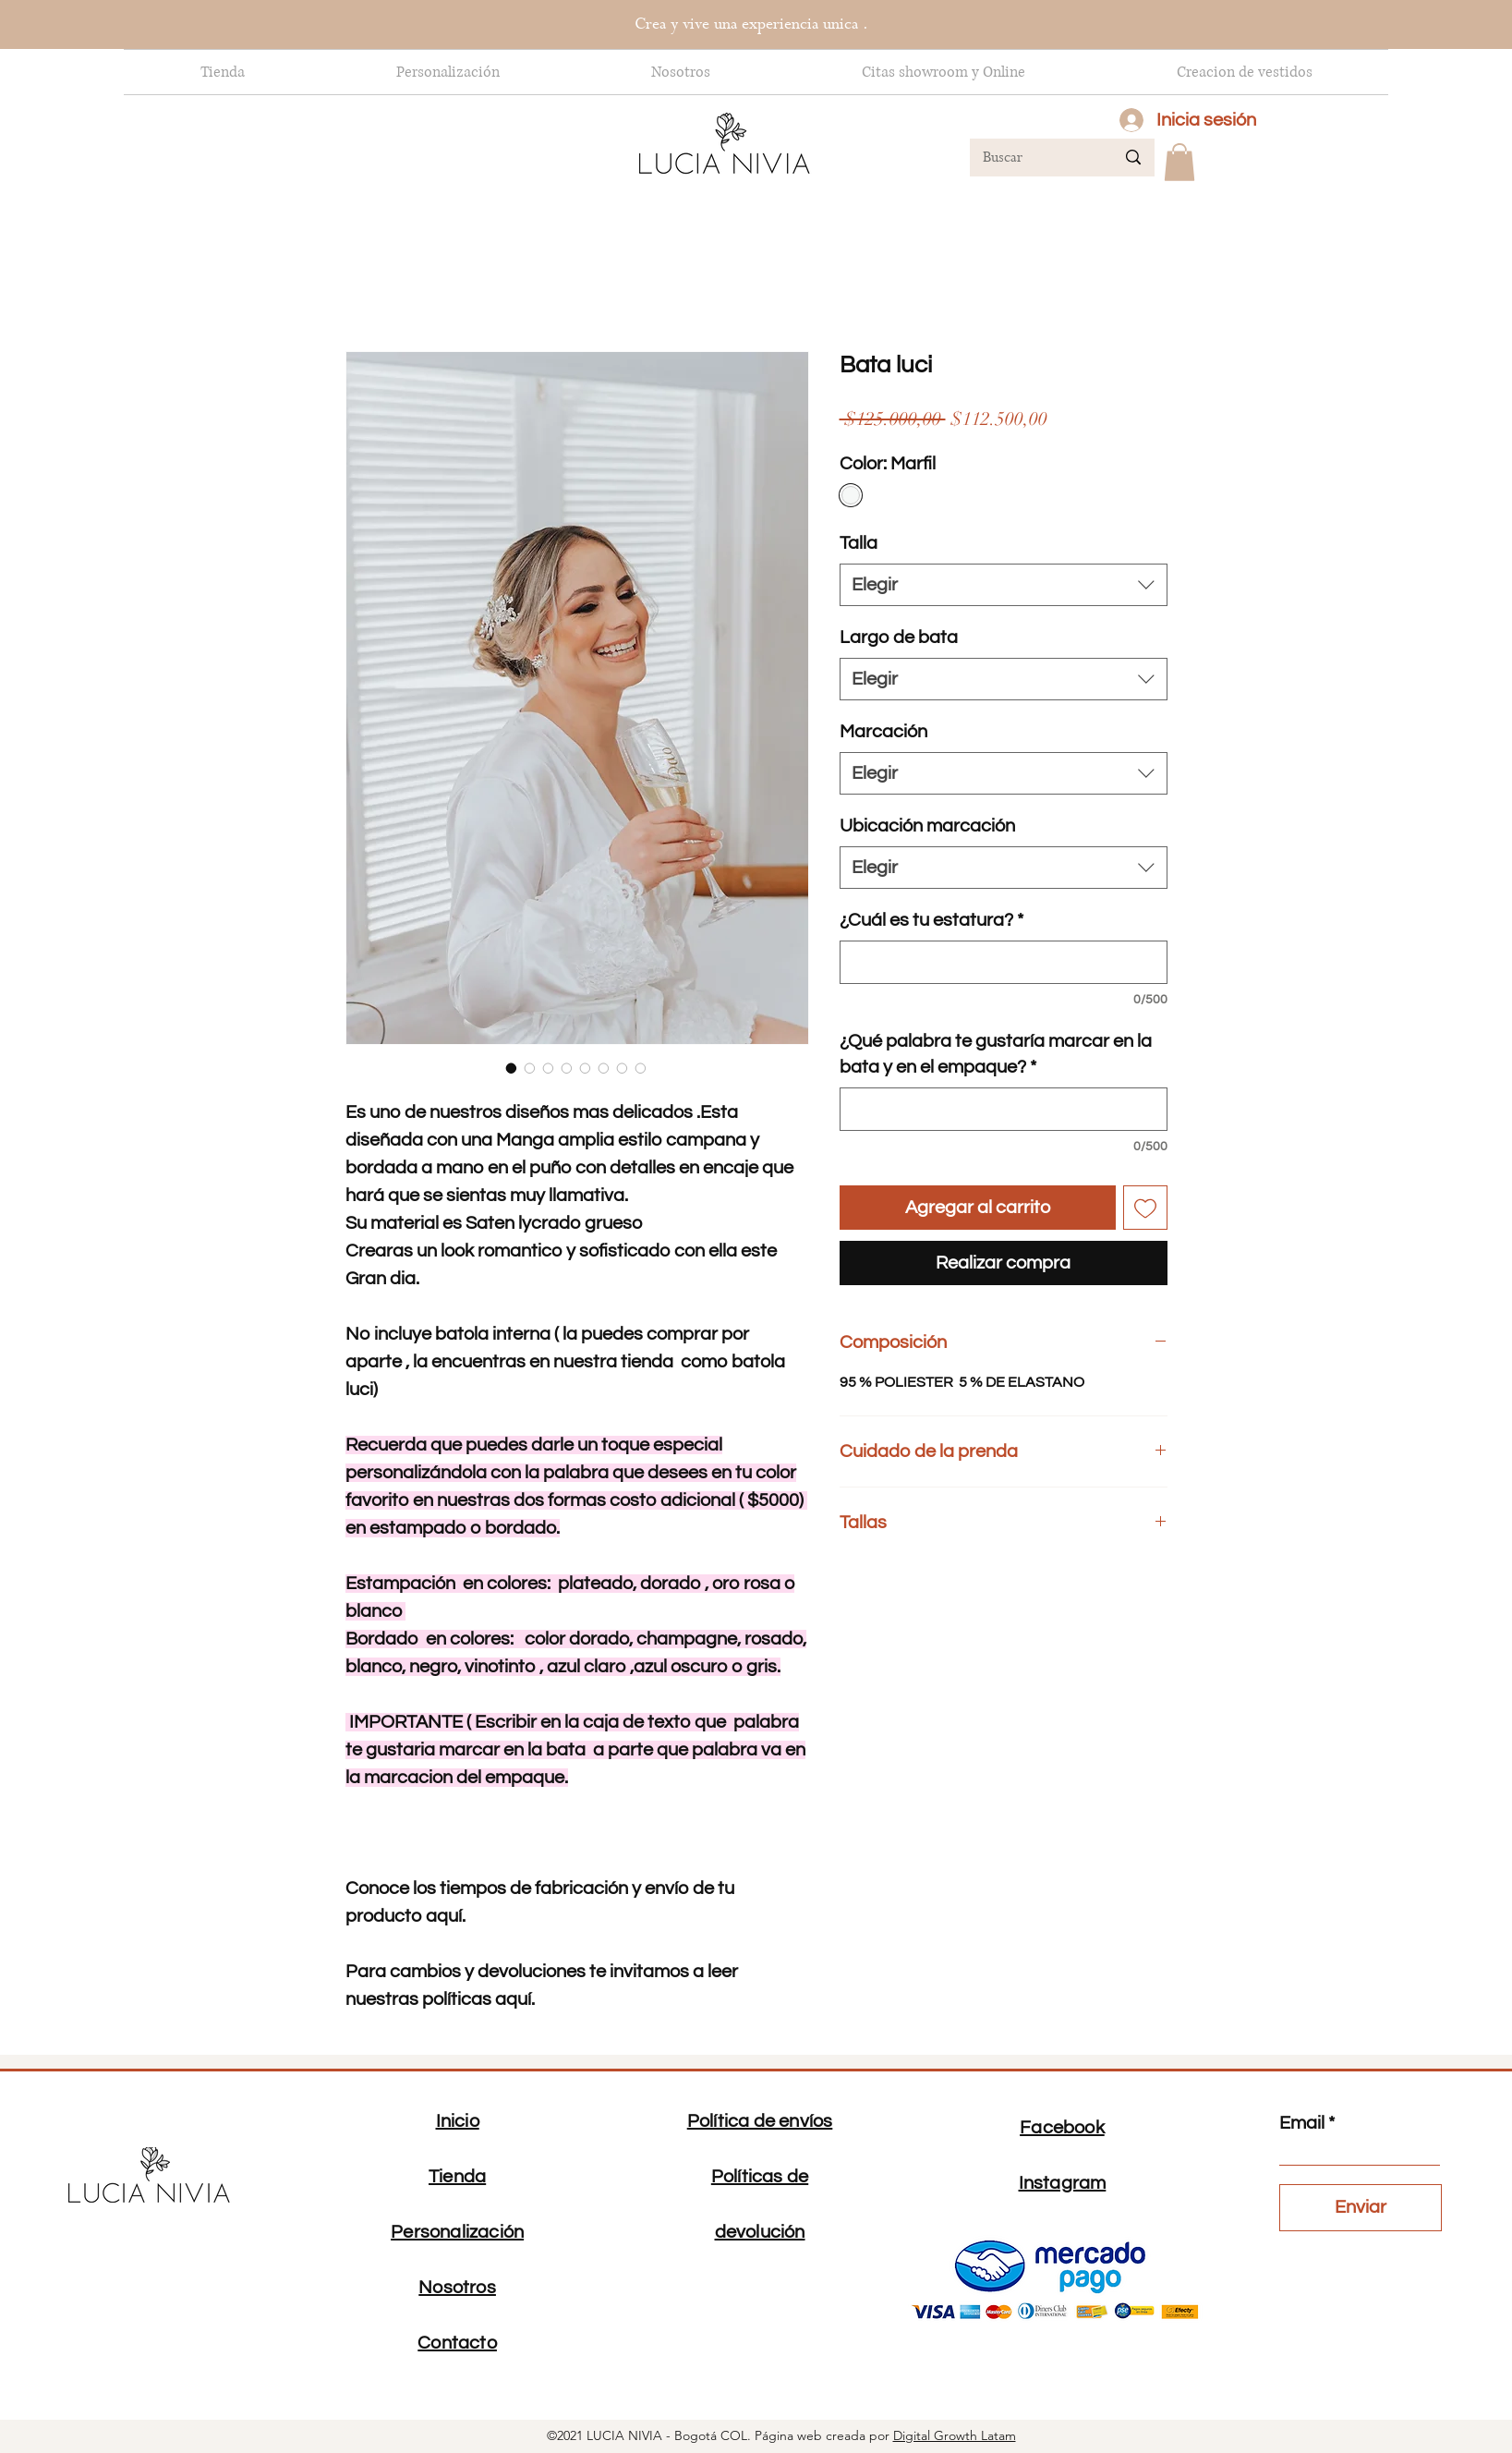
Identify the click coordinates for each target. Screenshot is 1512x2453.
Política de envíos (760, 2121)
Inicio (457, 2121)
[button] (1179, 162)
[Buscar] (1035, 157)
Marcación (883, 732)
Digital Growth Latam (954, 2435)
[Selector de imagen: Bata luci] (511, 1068)
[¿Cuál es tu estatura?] (1004, 962)
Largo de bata (899, 637)
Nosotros (457, 2287)
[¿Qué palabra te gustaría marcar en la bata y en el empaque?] (1004, 1109)
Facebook (1062, 2128)
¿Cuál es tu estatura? (931, 920)
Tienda (457, 2177)
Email (1302, 2123)
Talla (858, 543)
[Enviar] (1360, 2207)
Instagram (1063, 2183)
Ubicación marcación (927, 826)
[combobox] (1003, 585)
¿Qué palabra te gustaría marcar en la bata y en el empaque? (996, 1054)
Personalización (457, 2232)
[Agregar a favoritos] (1145, 1207)
